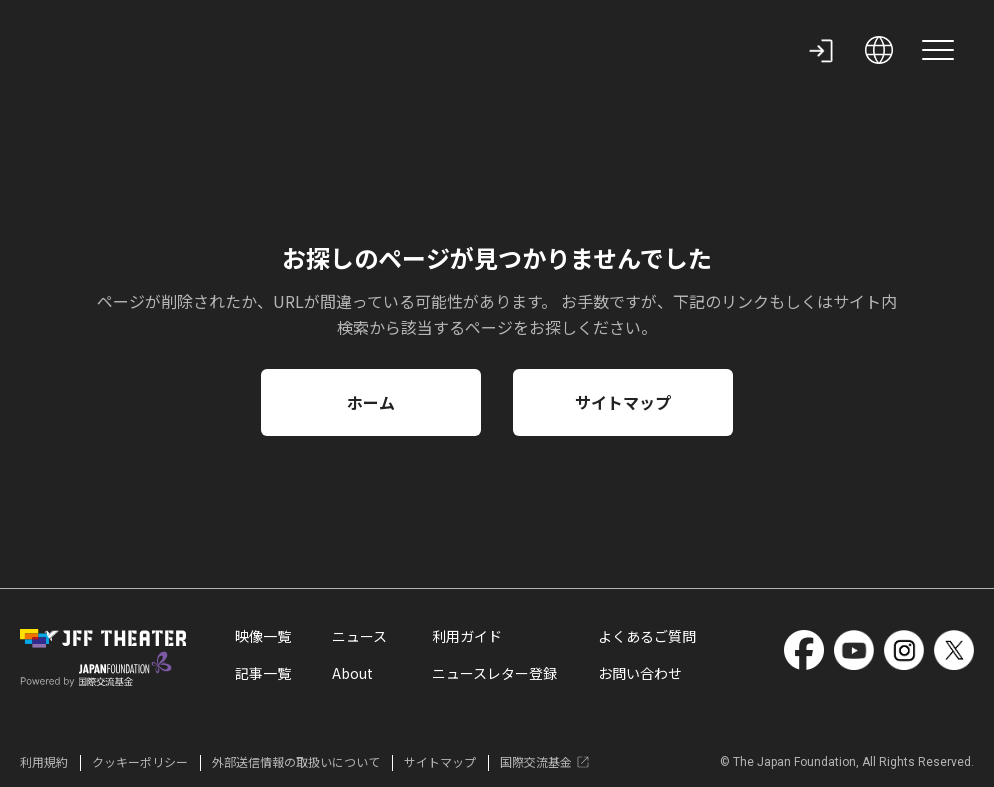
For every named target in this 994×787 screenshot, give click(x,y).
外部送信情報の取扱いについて (296, 762)
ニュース (359, 638)
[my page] (821, 50)
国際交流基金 (545, 762)
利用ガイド (467, 638)
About (352, 675)
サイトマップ (623, 402)
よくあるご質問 (647, 638)
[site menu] (938, 50)
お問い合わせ (640, 675)
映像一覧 (263, 638)
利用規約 (44, 762)
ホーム (371, 402)
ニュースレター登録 (494, 675)
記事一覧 (263, 675)
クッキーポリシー (140, 762)
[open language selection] (879, 50)
